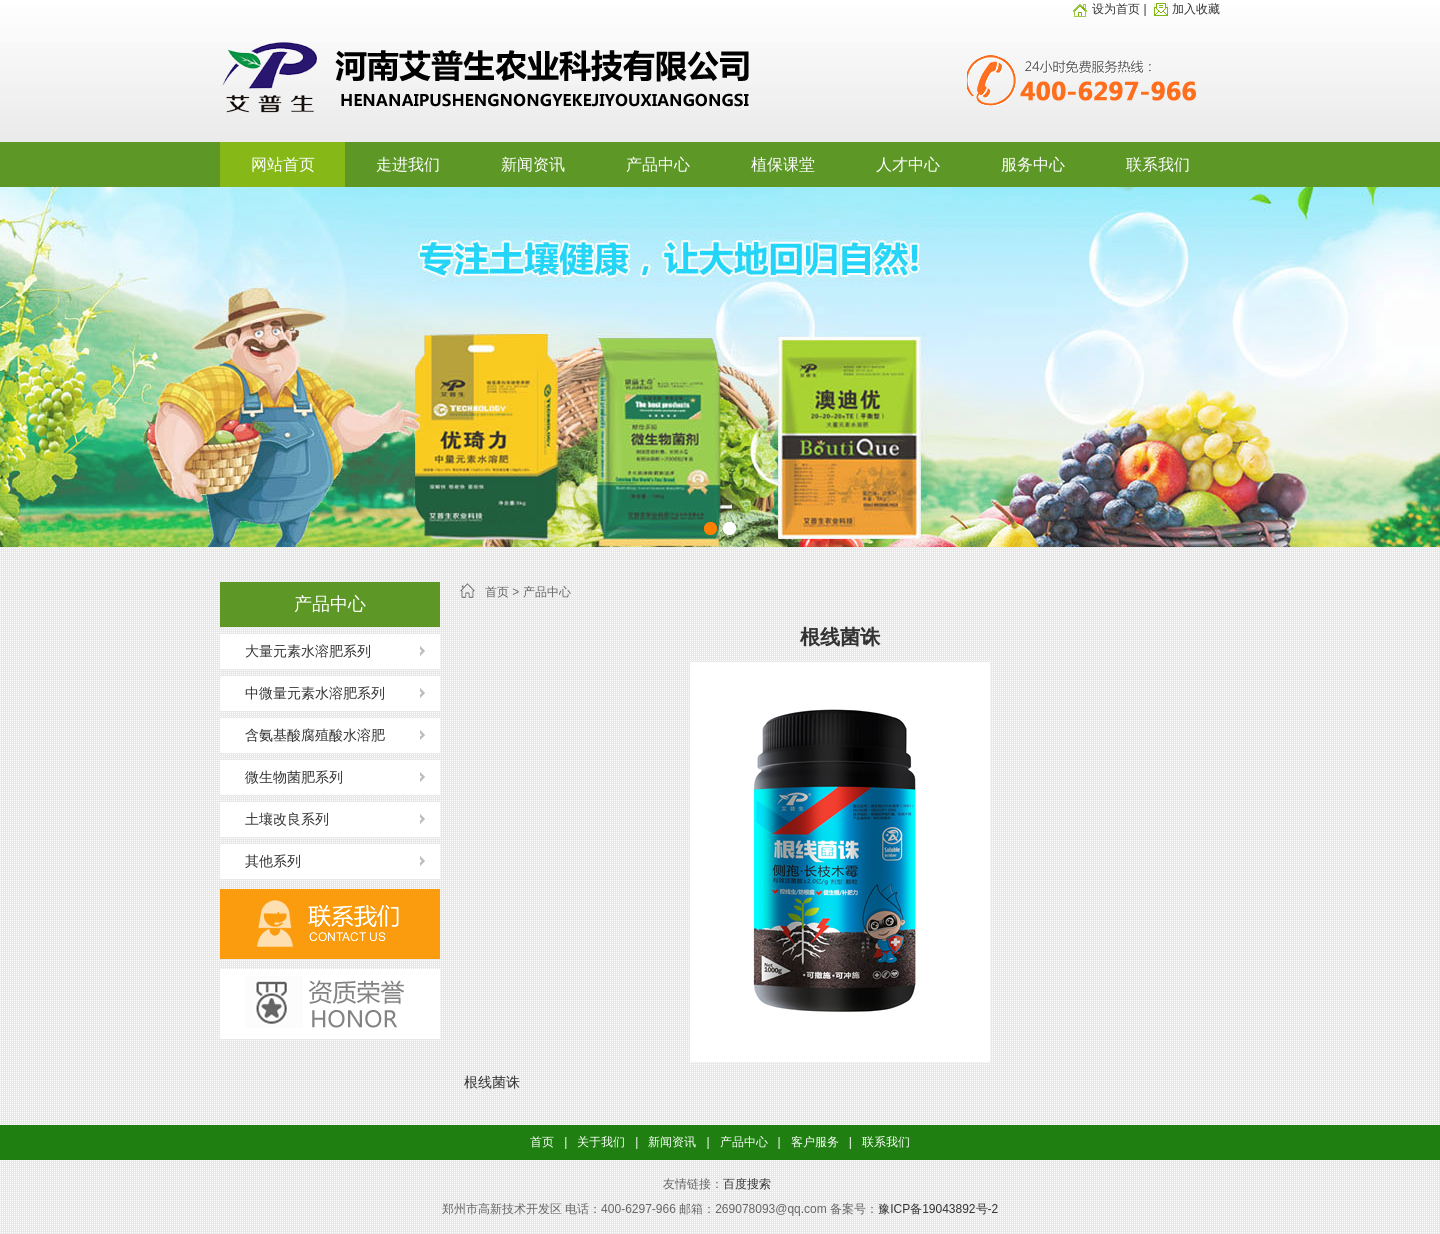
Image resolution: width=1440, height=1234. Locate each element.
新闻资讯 (533, 164)
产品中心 (658, 164)
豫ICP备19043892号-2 (938, 1209)
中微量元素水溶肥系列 (315, 693)
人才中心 (908, 164)
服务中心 (1033, 164)
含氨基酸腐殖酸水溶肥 (315, 735)
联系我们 (1158, 164)
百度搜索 (747, 1184)
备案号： (854, 1209)
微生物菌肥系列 (294, 777)
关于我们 (601, 1142)
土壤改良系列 (287, 819)
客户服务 (815, 1142)
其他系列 (273, 861)
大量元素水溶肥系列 (308, 651)
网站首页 (283, 164)
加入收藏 (1185, 9)
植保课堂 (783, 164)
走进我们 (408, 164)
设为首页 (1106, 9)
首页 (497, 592)
